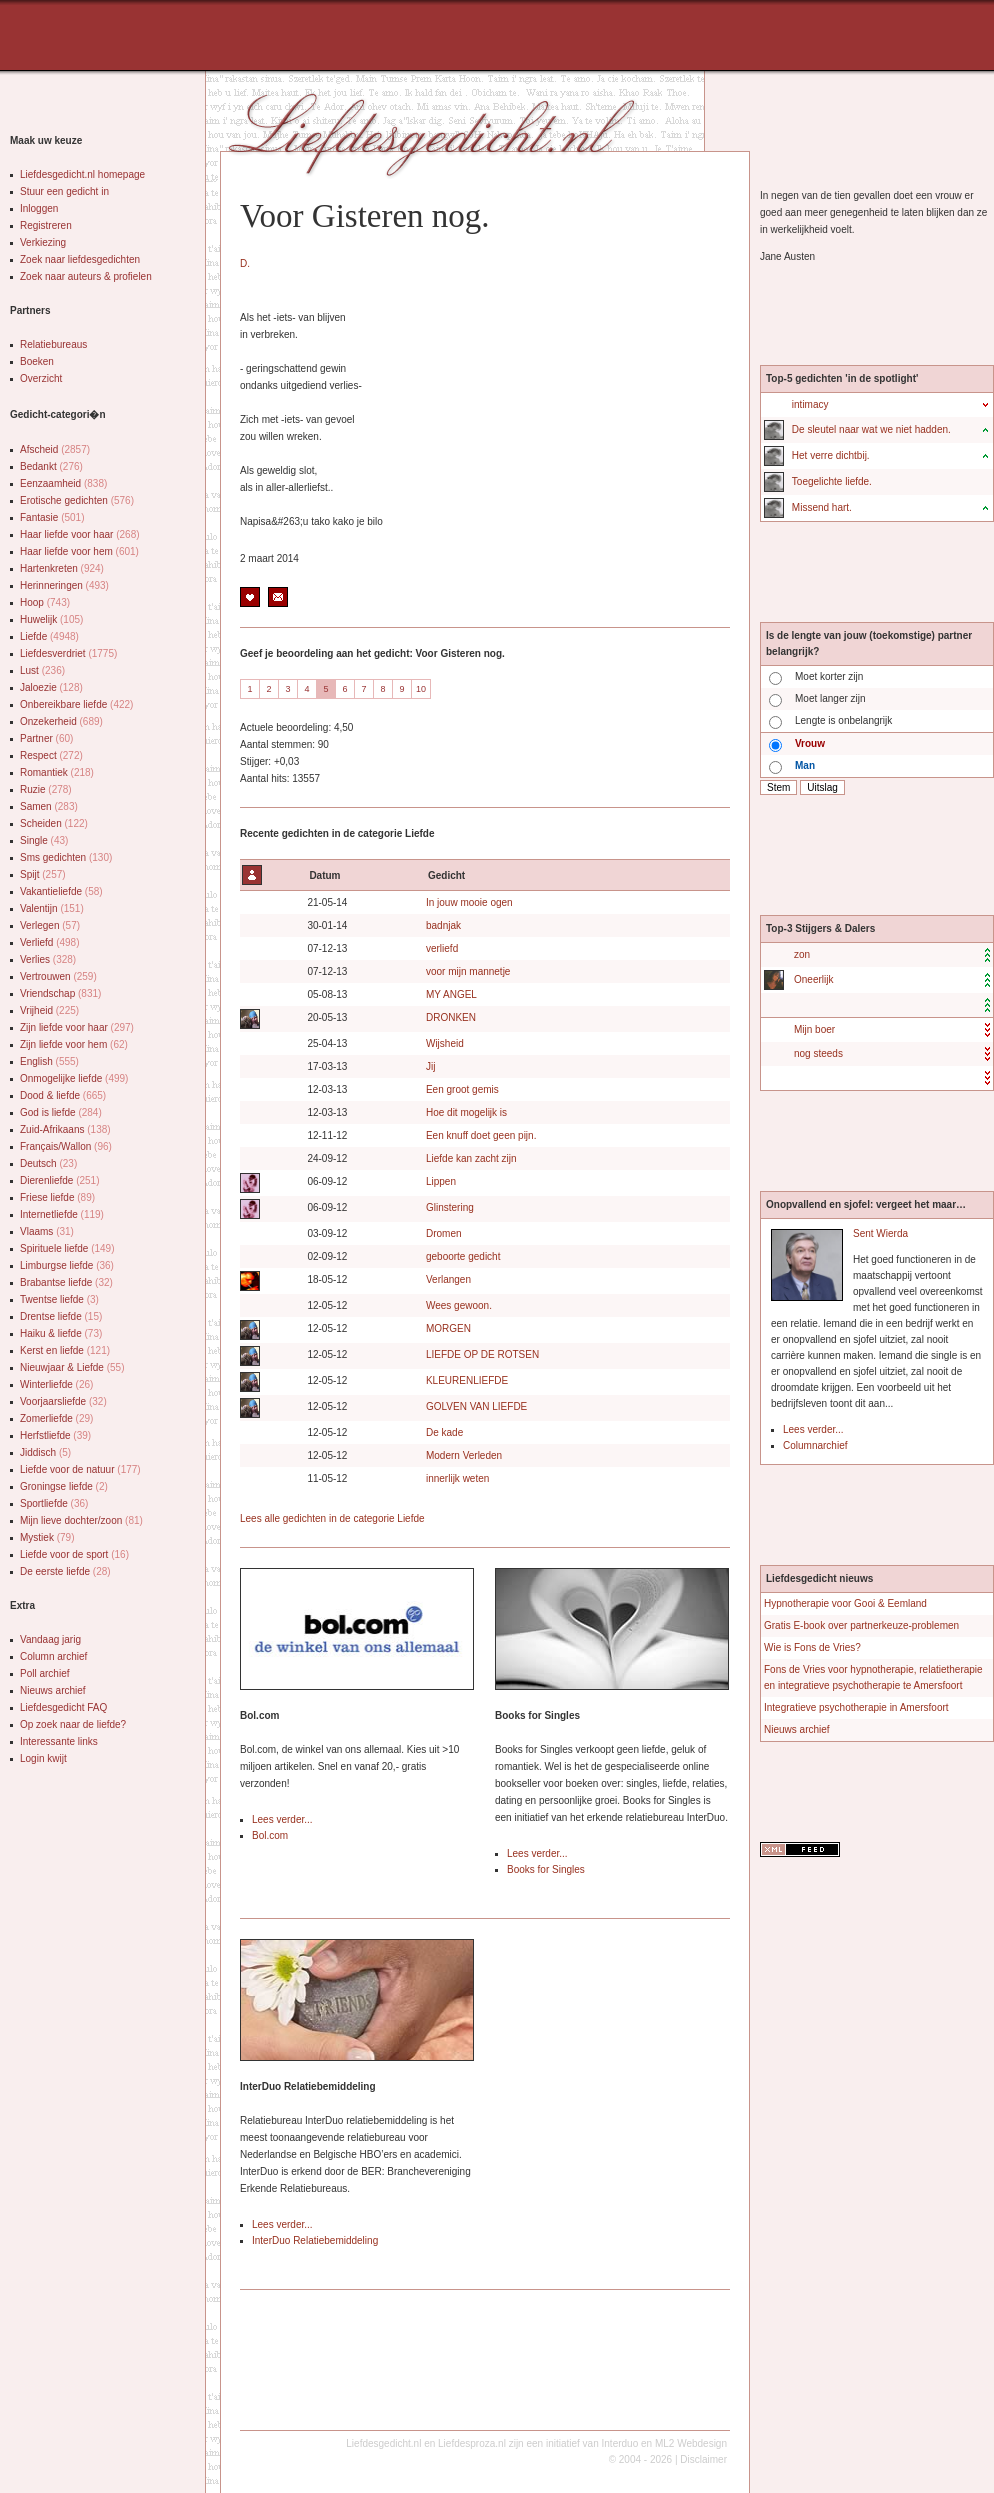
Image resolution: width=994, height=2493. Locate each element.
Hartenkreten (62, 568)
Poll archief (44, 1673)
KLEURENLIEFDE (467, 1380)
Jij (430, 1066)
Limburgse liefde (67, 1265)
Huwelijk (51, 619)
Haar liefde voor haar (80, 534)
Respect (51, 755)
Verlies (48, 959)
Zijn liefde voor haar (77, 1027)
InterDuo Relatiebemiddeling (315, 2240)
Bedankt (51, 466)
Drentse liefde (61, 1316)
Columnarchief (815, 1445)
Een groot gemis (462, 1089)
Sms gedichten (66, 857)
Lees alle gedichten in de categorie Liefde (332, 1518)
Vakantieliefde (61, 891)
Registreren (46, 225)
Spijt (43, 874)
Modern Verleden (464, 1455)
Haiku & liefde (61, 1333)
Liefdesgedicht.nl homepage (82, 174)
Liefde (49, 636)
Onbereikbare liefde (76, 704)
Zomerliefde (56, 1418)
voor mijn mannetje (468, 971)
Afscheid (55, 449)
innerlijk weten (457, 1478)
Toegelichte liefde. (832, 481)
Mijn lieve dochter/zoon (81, 1520)
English (49, 1061)
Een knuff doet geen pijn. (481, 1135)
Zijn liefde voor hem (74, 1044)
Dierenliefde (60, 1180)
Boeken (37, 361)
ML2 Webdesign (691, 2443)
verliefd (442, 948)
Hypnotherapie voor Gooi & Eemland (845, 1603)
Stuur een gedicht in (64, 191)
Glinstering (450, 1207)
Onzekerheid (61, 721)
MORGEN (448, 1328)
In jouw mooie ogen (469, 902)
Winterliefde (56, 1384)
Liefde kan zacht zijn (471, 1158)
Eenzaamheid (63, 483)
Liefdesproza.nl (472, 2443)
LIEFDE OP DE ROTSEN (482, 1354)
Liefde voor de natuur (80, 1469)
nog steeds (818, 1053)
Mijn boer (814, 1029)
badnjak (443, 925)
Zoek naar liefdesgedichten (80, 259)
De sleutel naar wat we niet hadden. (871, 429)
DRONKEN (451, 1017)
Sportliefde (54, 1503)
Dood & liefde (63, 1095)
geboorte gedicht (463, 1256)
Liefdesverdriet (68, 653)
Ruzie (46, 789)
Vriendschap (60, 993)
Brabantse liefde (66, 1282)
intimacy (810, 404)
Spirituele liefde (67, 1248)
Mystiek (47, 1537)
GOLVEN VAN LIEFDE (476, 1406)
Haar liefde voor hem (79, 551)
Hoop (45, 602)
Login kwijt (43, 1758)
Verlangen (448, 1279)
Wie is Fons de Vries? (812, 1647)
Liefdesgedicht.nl (383, 2443)
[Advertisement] (253, 40)
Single (44, 840)
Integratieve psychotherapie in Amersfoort (856, 1707)
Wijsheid (445, 1043)
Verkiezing (43, 242)
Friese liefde (57, 1197)
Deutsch (48, 1163)
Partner (46, 738)
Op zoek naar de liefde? (73, 1724)
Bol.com (270, 1835)
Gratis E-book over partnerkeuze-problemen (861, 1625)
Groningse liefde (64, 1486)
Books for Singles (546, 1869)
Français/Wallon (66, 1146)
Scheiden (54, 823)
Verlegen (50, 925)
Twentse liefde (59, 1299)
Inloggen (39, 208)
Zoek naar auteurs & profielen (86, 276)
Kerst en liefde (65, 1350)
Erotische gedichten (77, 500)
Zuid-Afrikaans (65, 1129)
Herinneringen (64, 585)
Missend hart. (822, 507)
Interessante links (59, 1741)
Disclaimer (703, 2459)
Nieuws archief (53, 1690)
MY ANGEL (451, 994)
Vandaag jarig (50, 1639)
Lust (42, 670)
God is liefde (61, 1112)
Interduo (620, 2443)
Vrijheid (49, 1010)
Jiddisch (45, 1452)
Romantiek (57, 772)
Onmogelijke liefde (74, 1078)
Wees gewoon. (459, 1305)
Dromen (444, 1233)
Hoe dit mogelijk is (466, 1112)
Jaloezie (51, 687)
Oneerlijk (813, 979)
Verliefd (50, 942)
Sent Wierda (880, 1233)
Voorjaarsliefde (63, 1401)
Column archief (53, 1656)
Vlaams (47, 1231)
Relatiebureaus (53, 344)
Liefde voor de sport (74, 1554)
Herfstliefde (55, 1435)
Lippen (441, 1181)
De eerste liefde (65, 1571)
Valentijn (52, 908)
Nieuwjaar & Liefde (72, 1367)
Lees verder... (282, 1819)
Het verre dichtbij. (831, 455)
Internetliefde (62, 1214)
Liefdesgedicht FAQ (63, 1707)
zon (802, 954)
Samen (49, 806)
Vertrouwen (58, 976)
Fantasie (52, 517)
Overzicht (41, 378)
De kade (444, 1432)
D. (245, 263)
